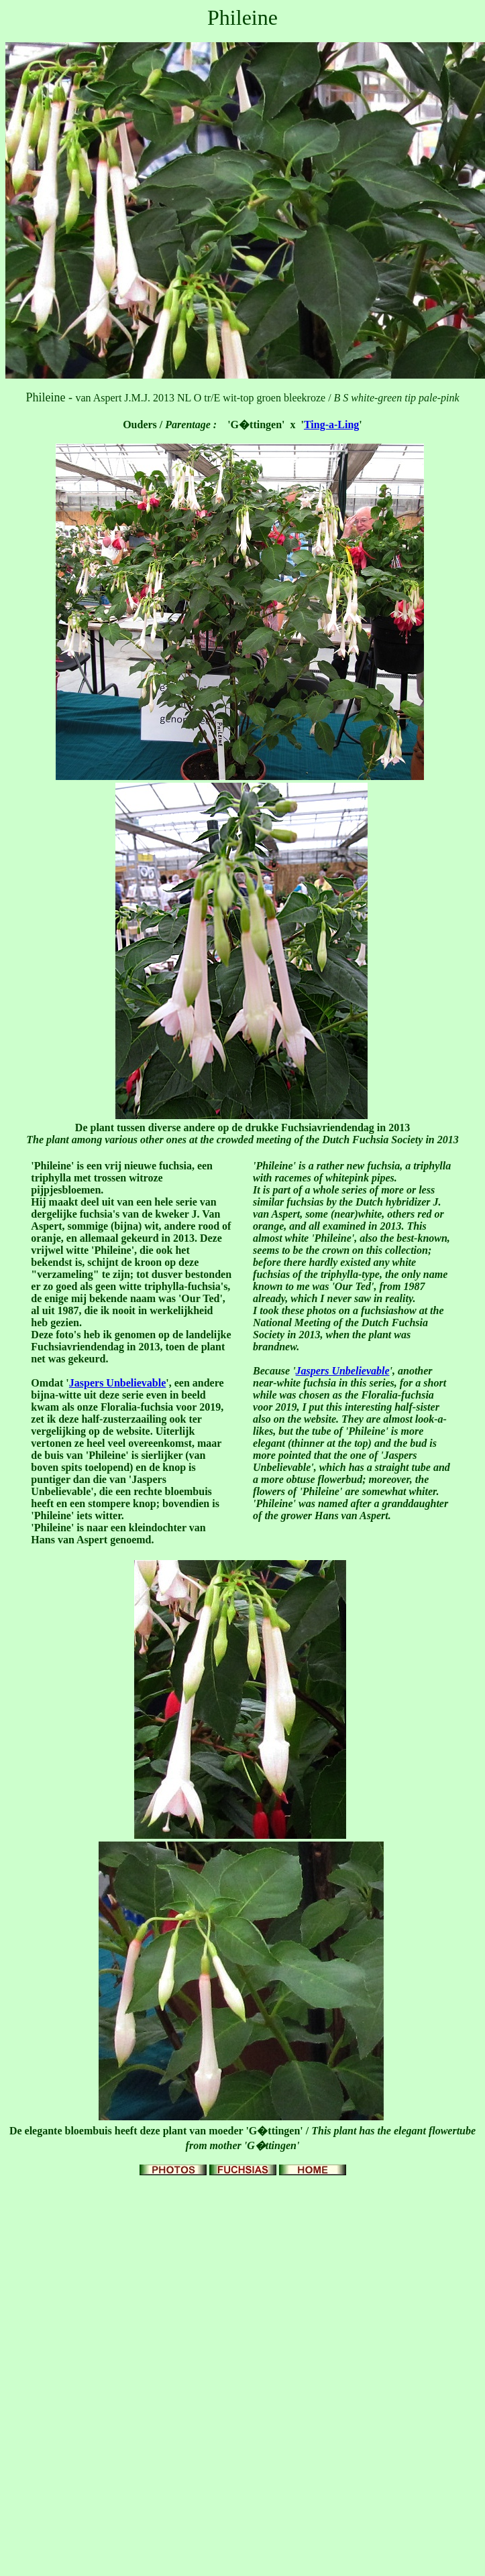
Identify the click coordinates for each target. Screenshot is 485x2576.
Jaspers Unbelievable (117, 1383)
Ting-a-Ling (331, 424)
